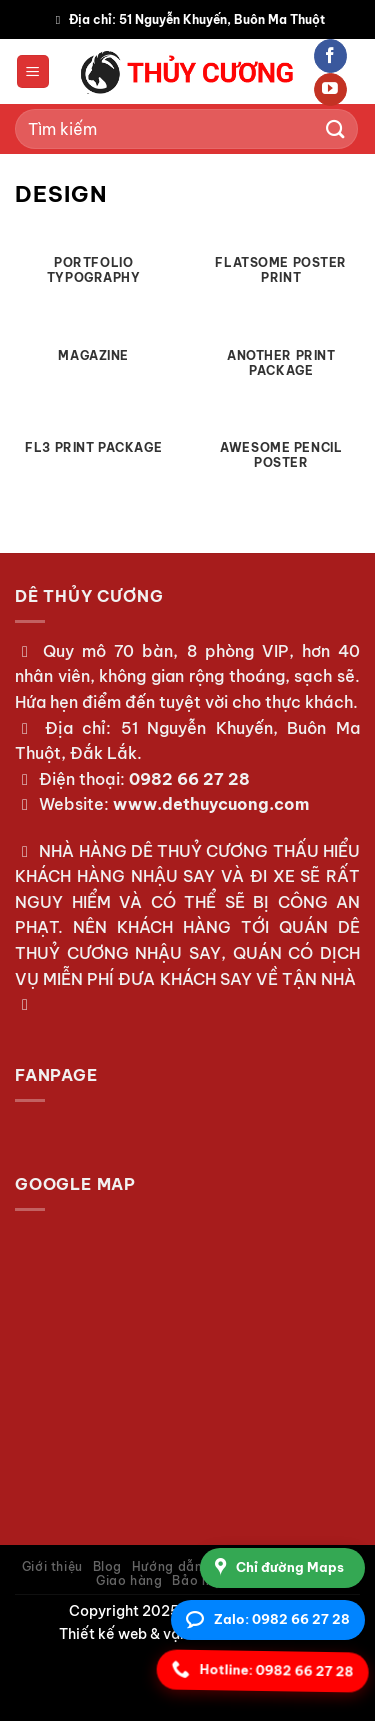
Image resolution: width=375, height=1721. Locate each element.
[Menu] (33, 71)
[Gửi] (336, 128)
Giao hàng (129, 1580)
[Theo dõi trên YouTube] (330, 90)
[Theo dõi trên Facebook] (330, 56)
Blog (107, 1566)
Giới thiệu (52, 1566)
